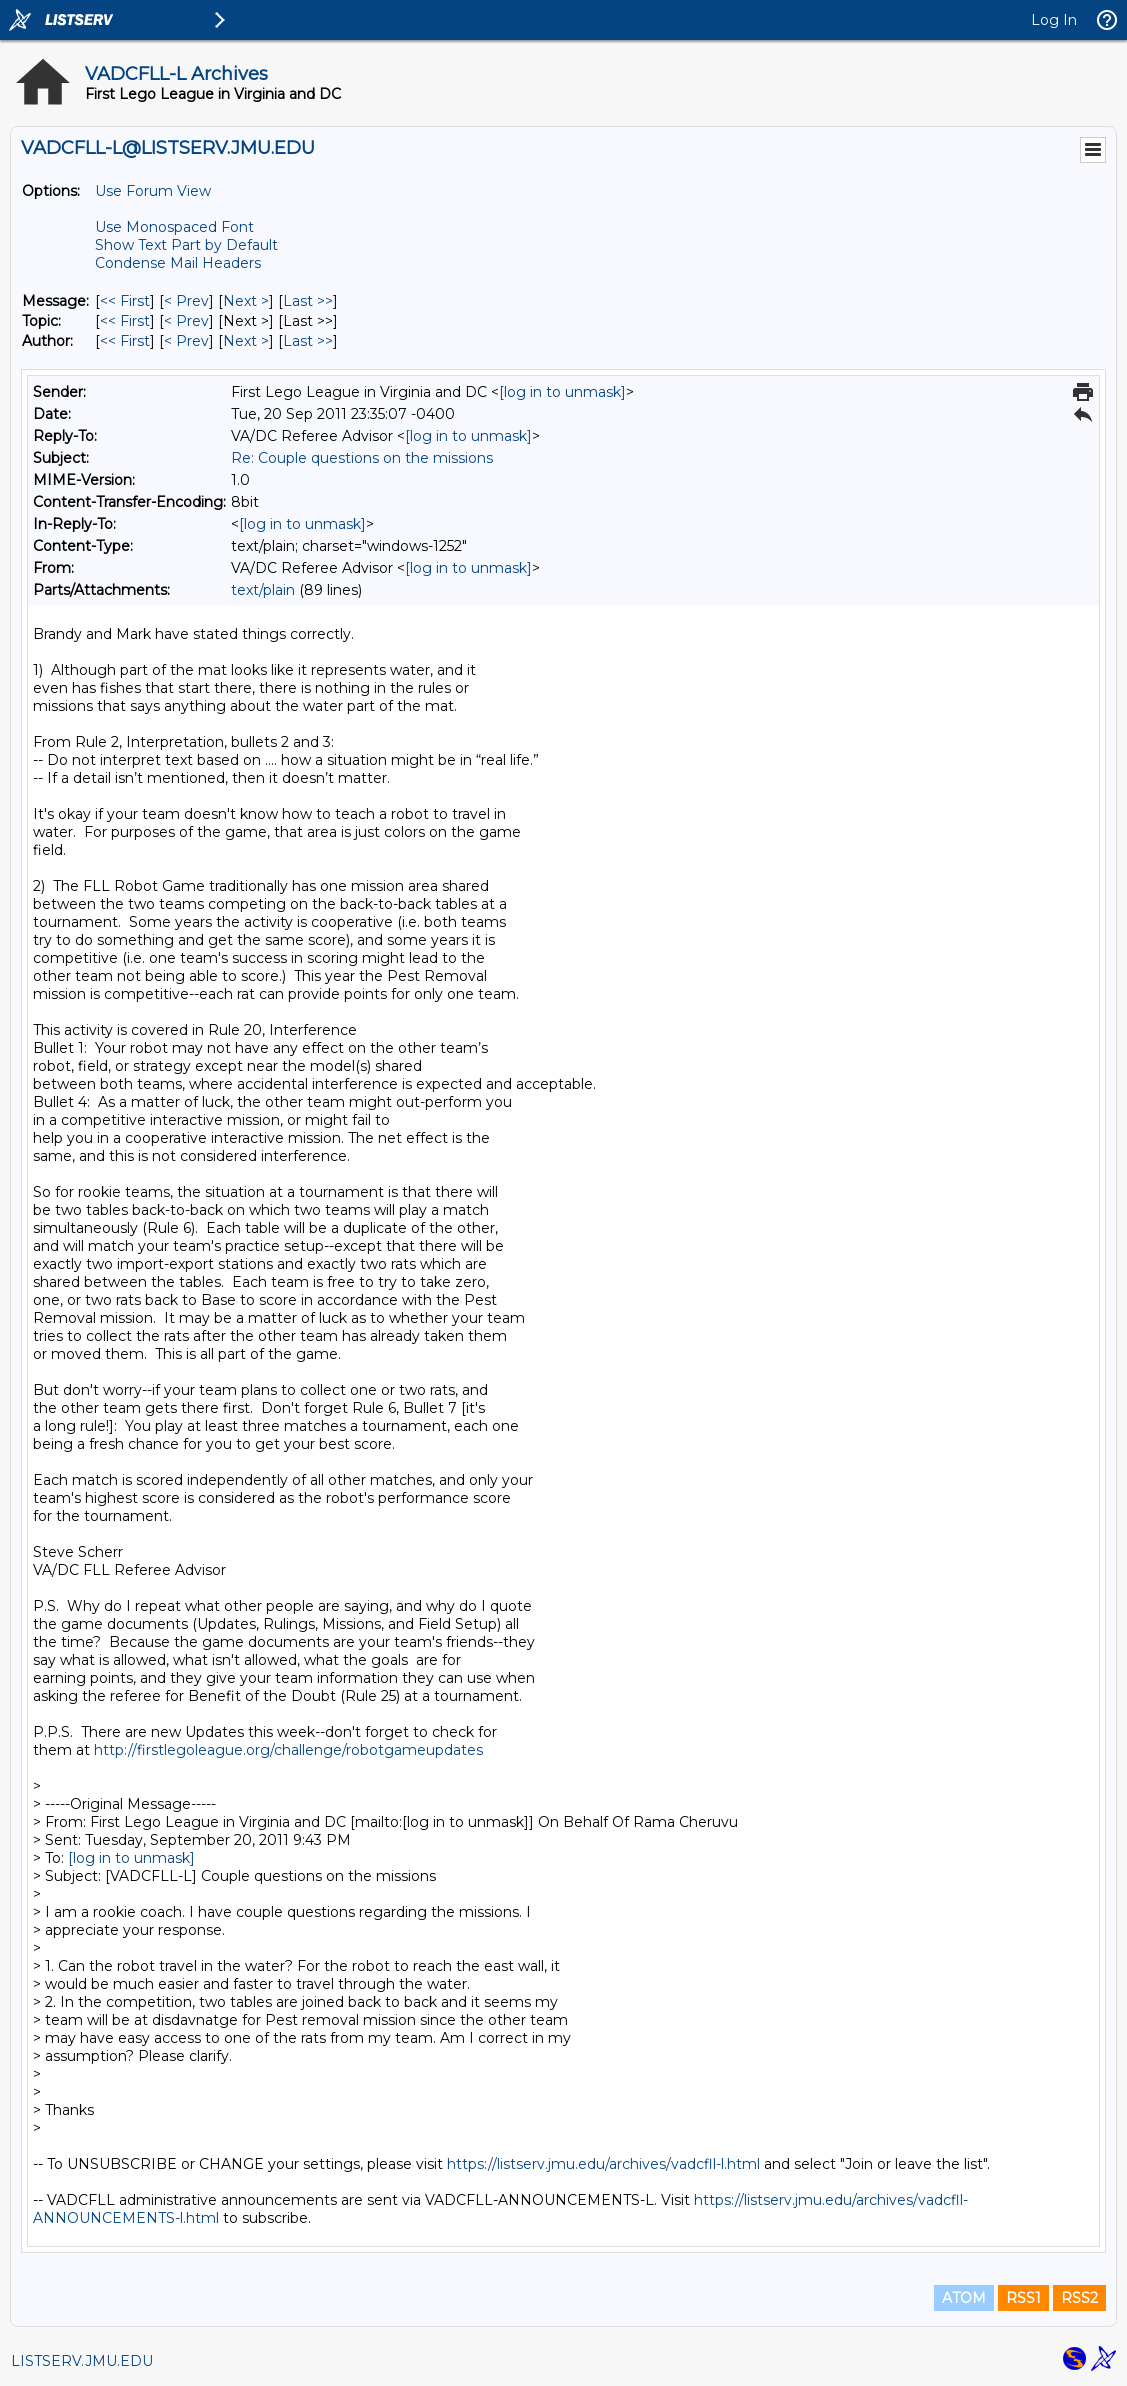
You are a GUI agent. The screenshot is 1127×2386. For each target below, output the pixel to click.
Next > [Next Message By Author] (246, 341)
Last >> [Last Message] (308, 301)
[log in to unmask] (562, 392)
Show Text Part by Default (186, 245)
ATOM (964, 2298)
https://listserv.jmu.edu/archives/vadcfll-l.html (603, 2164)
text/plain (263, 590)
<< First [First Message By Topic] (125, 321)
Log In (1054, 20)
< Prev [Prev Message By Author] (186, 341)
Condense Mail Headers (178, 263)
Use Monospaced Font (174, 227)
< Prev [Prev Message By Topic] (186, 321)
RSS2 (1079, 2298)
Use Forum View (153, 191)
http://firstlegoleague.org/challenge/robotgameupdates (288, 1750)
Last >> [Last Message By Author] (308, 341)
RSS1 (1023, 2298)
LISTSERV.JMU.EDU (82, 2361)
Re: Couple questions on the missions (362, 458)
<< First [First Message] (125, 301)
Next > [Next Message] (246, 301)
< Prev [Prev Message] (186, 301)
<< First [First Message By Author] (125, 341)
